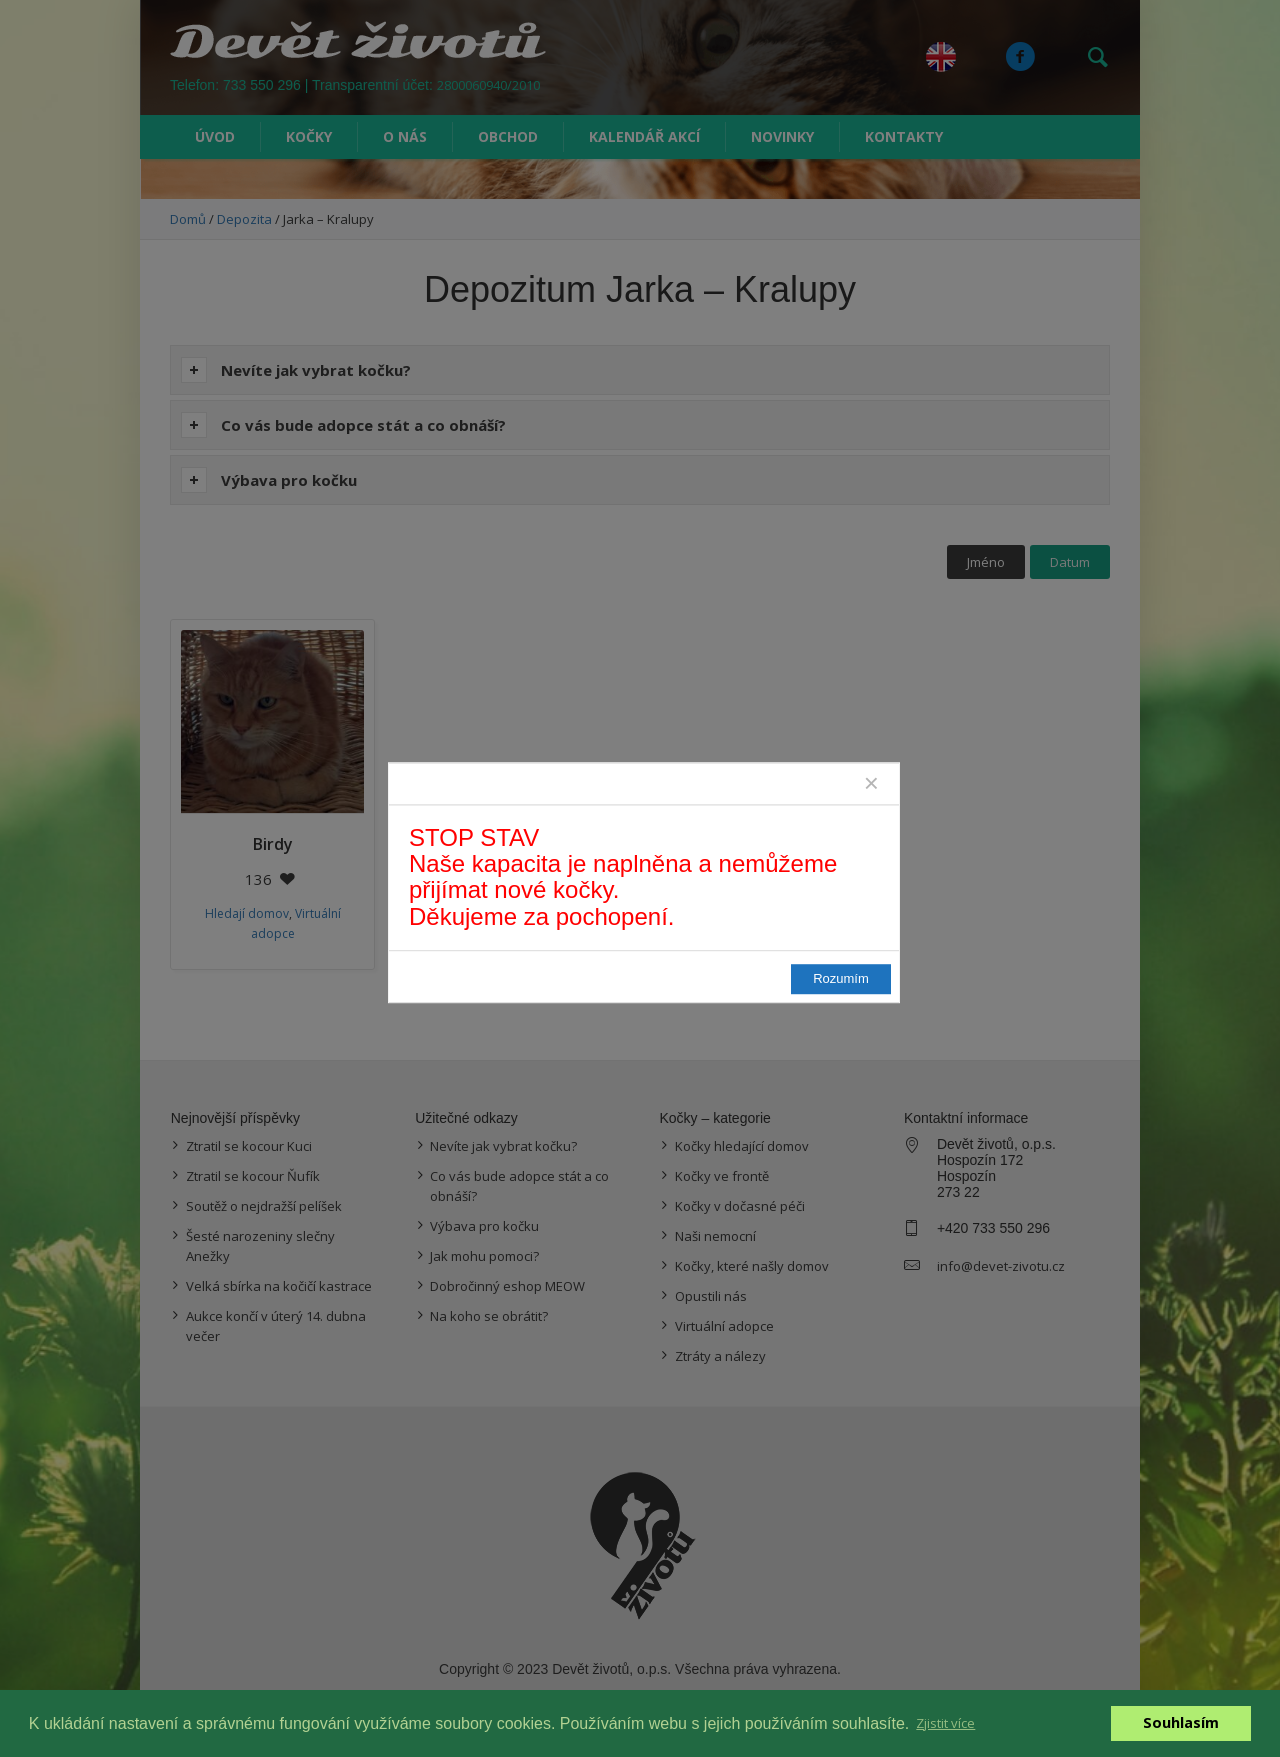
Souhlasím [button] (1181, 1722)
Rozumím (841, 978)
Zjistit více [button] (945, 1723)
